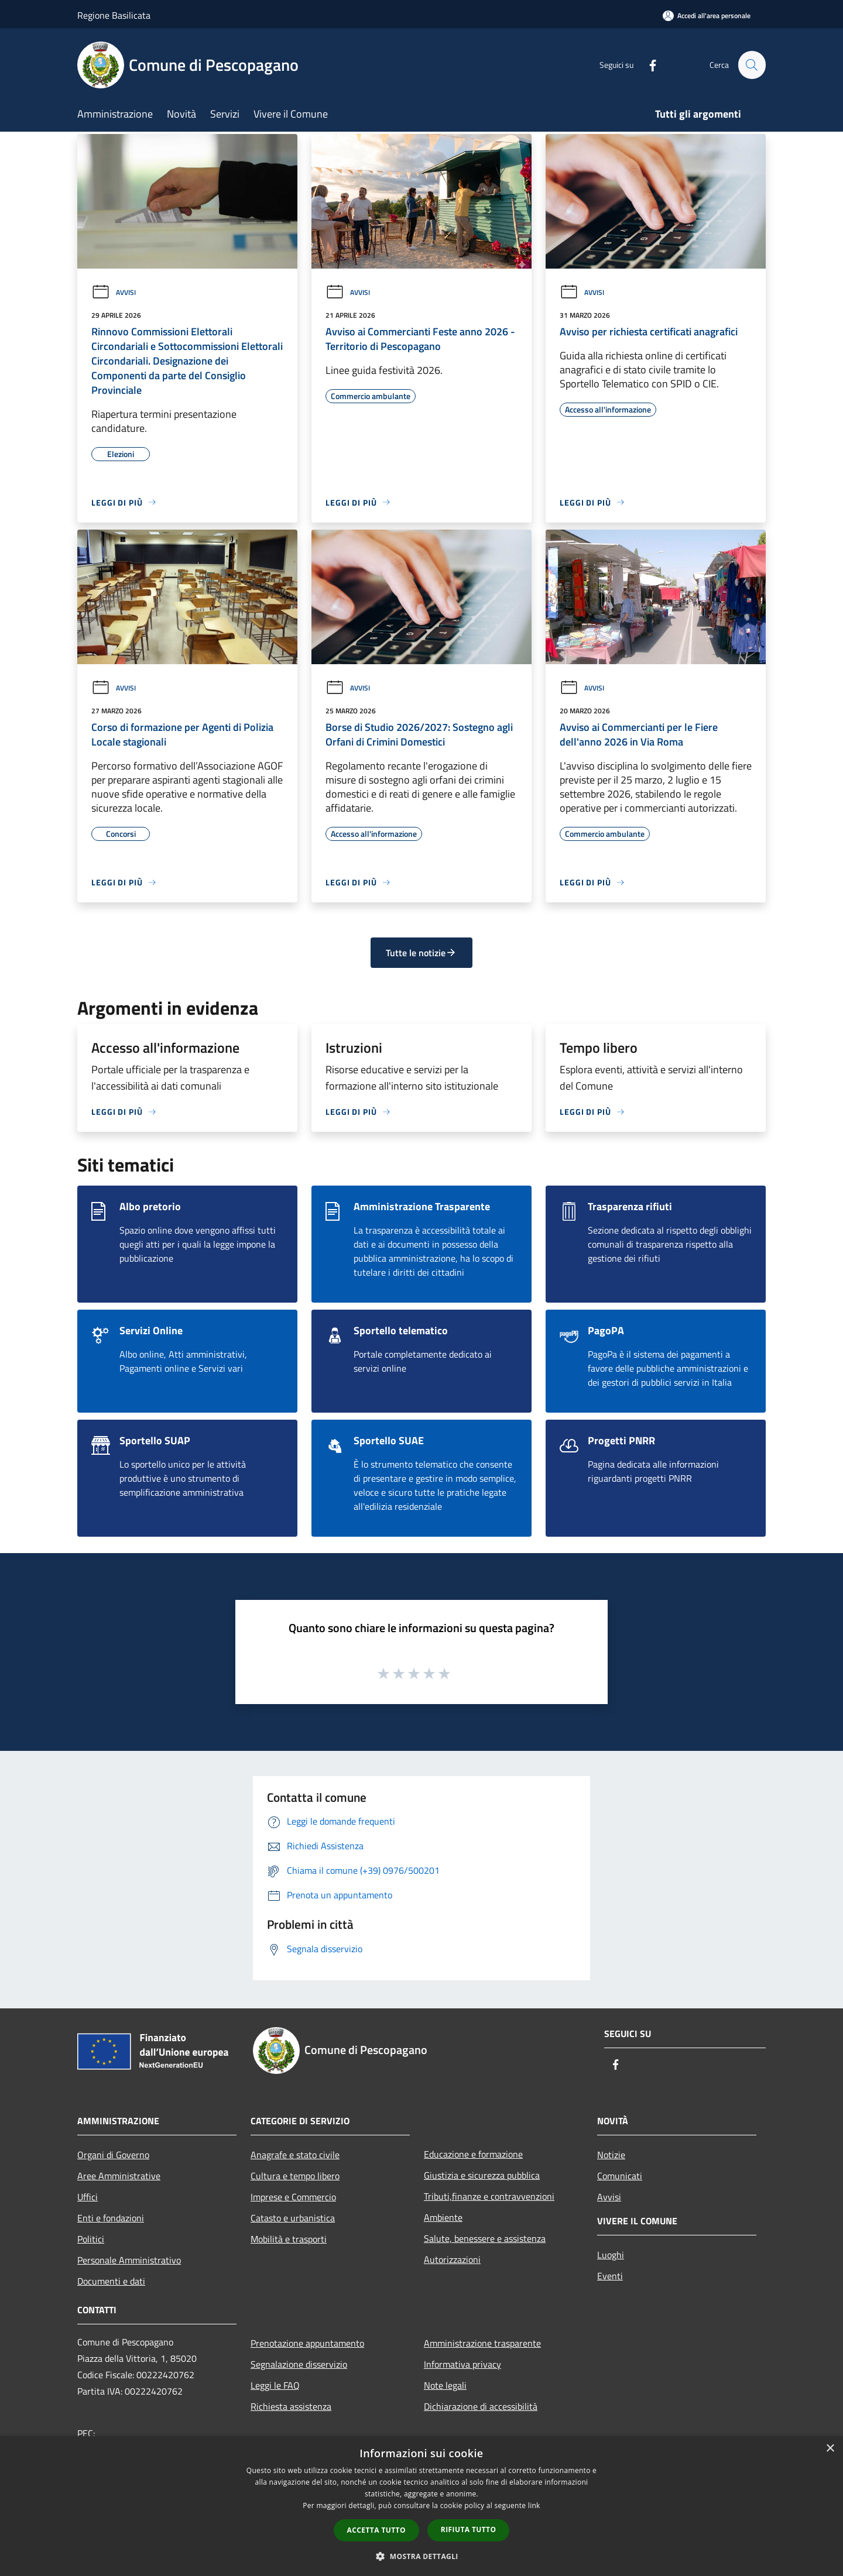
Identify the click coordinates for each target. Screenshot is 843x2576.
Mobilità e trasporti (289, 2239)
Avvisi (113, 292)
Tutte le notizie (421, 953)
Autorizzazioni (452, 2259)
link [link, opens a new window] (534, 2505)
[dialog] (421, 2506)
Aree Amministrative (118, 2176)
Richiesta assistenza (291, 2406)
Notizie (611, 2155)
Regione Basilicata (113, 15)
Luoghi (610, 2255)
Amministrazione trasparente (482, 2343)
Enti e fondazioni (110, 2218)
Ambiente (443, 2217)
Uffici (87, 2197)
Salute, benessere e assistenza (485, 2238)
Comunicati (619, 2176)
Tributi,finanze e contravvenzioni (489, 2196)
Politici (90, 2239)
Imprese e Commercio (293, 2197)
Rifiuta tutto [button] (468, 2529)
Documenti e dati (111, 2281)
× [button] (829, 2448)
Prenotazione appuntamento (307, 2343)
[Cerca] (752, 65)
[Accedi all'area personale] (706, 15)
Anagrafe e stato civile (295, 2155)
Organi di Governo (113, 2155)
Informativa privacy (462, 2364)
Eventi (610, 2276)
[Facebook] (647, 65)
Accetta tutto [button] (376, 2530)
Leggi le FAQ (275, 2385)
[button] (421, 2556)
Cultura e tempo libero (295, 2176)
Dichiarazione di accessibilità (480, 2406)
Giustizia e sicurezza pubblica (482, 2175)
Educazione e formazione (473, 2154)
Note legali (445, 2385)
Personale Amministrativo (129, 2260)
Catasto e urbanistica (293, 2218)
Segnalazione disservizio (299, 2364)
